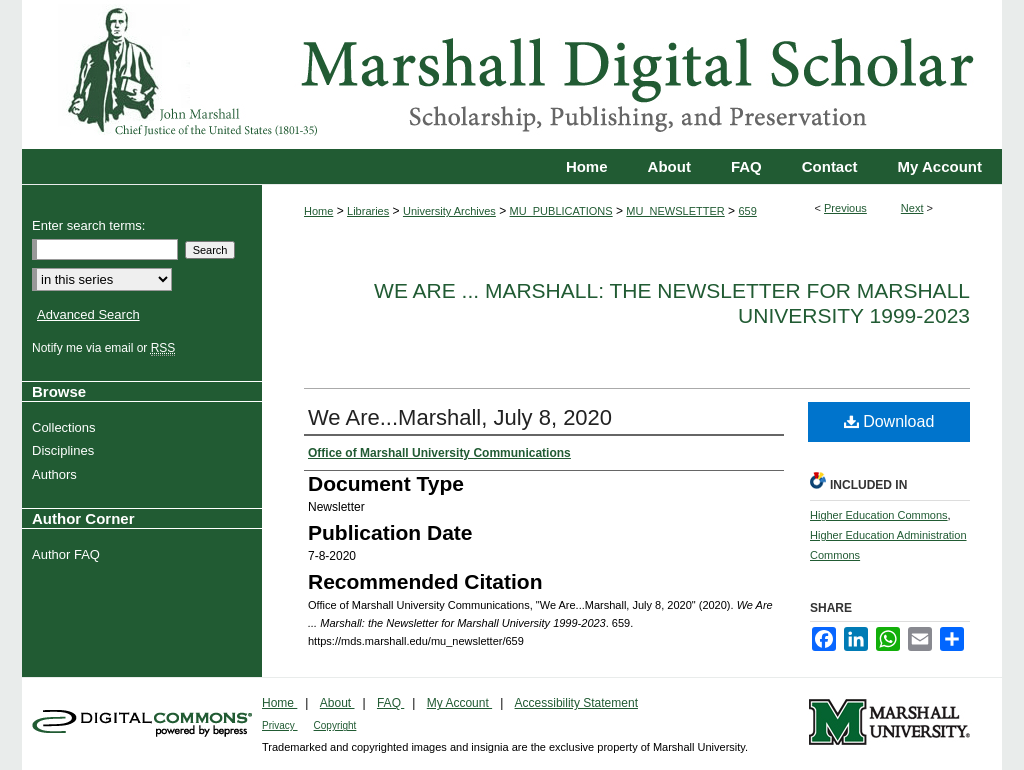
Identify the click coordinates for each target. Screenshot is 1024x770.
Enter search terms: (88, 225)
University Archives (449, 211)
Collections (66, 427)
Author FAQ (68, 554)
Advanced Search (88, 314)
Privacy (280, 725)
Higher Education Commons (879, 515)
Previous (845, 208)
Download (889, 421)
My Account (459, 703)
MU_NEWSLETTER (675, 211)
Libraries (368, 211)
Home (318, 211)
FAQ (390, 703)
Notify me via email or (106, 348)
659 (747, 211)
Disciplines (65, 450)
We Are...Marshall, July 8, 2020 (460, 417)
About (337, 703)
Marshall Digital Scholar (512, 74)
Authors (57, 474)
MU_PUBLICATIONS (561, 211)
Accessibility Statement (576, 703)
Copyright (335, 725)
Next (912, 208)
